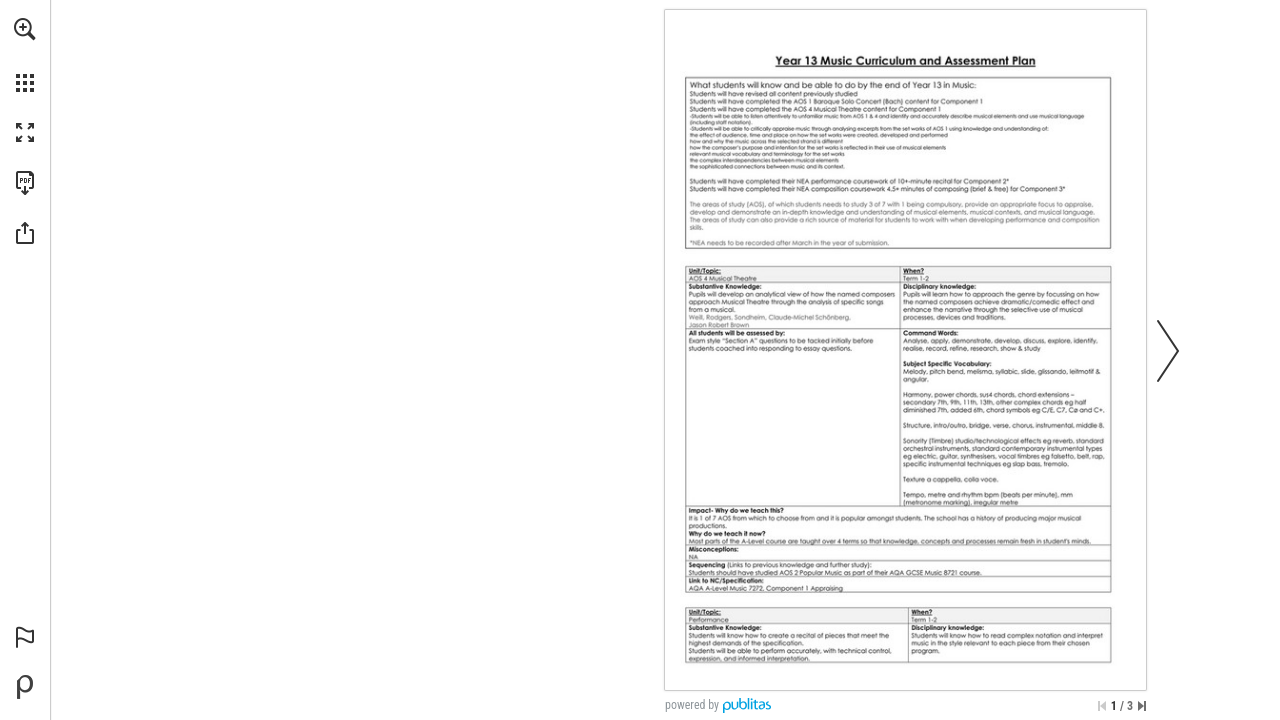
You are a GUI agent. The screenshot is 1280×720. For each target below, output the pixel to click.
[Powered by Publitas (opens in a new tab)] (25, 687)
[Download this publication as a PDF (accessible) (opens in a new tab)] (25, 183)
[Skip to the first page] (1102, 706)
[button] (25, 29)
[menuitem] (25, 55)
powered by (692, 705)
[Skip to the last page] (1142, 706)
